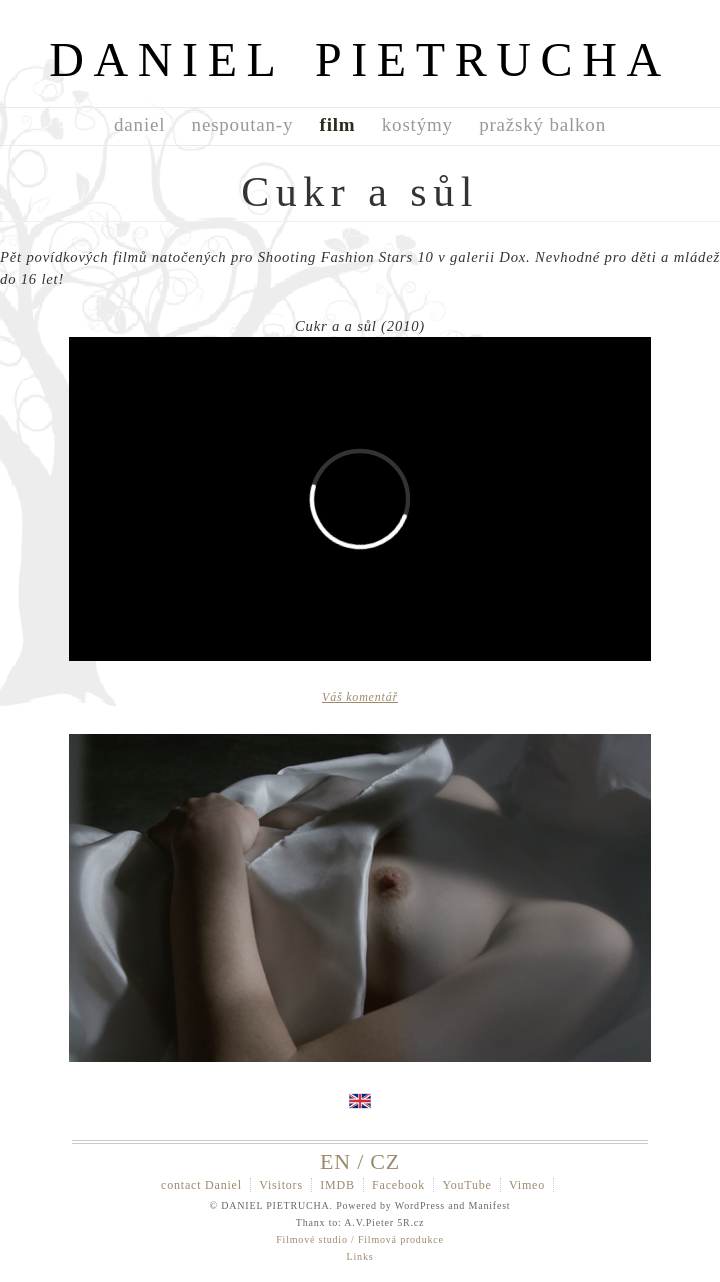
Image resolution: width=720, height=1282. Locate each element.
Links (360, 1256)
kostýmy (417, 124)
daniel (139, 124)
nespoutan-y (243, 124)
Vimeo (527, 1185)
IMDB (337, 1185)
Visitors (281, 1185)
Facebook (398, 1185)
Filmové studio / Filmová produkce (360, 1239)
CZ (385, 1161)
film (338, 124)
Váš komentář (360, 697)
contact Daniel (201, 1185)
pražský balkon (542, 124)
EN (335, 1161)
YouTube (466, 1185)
